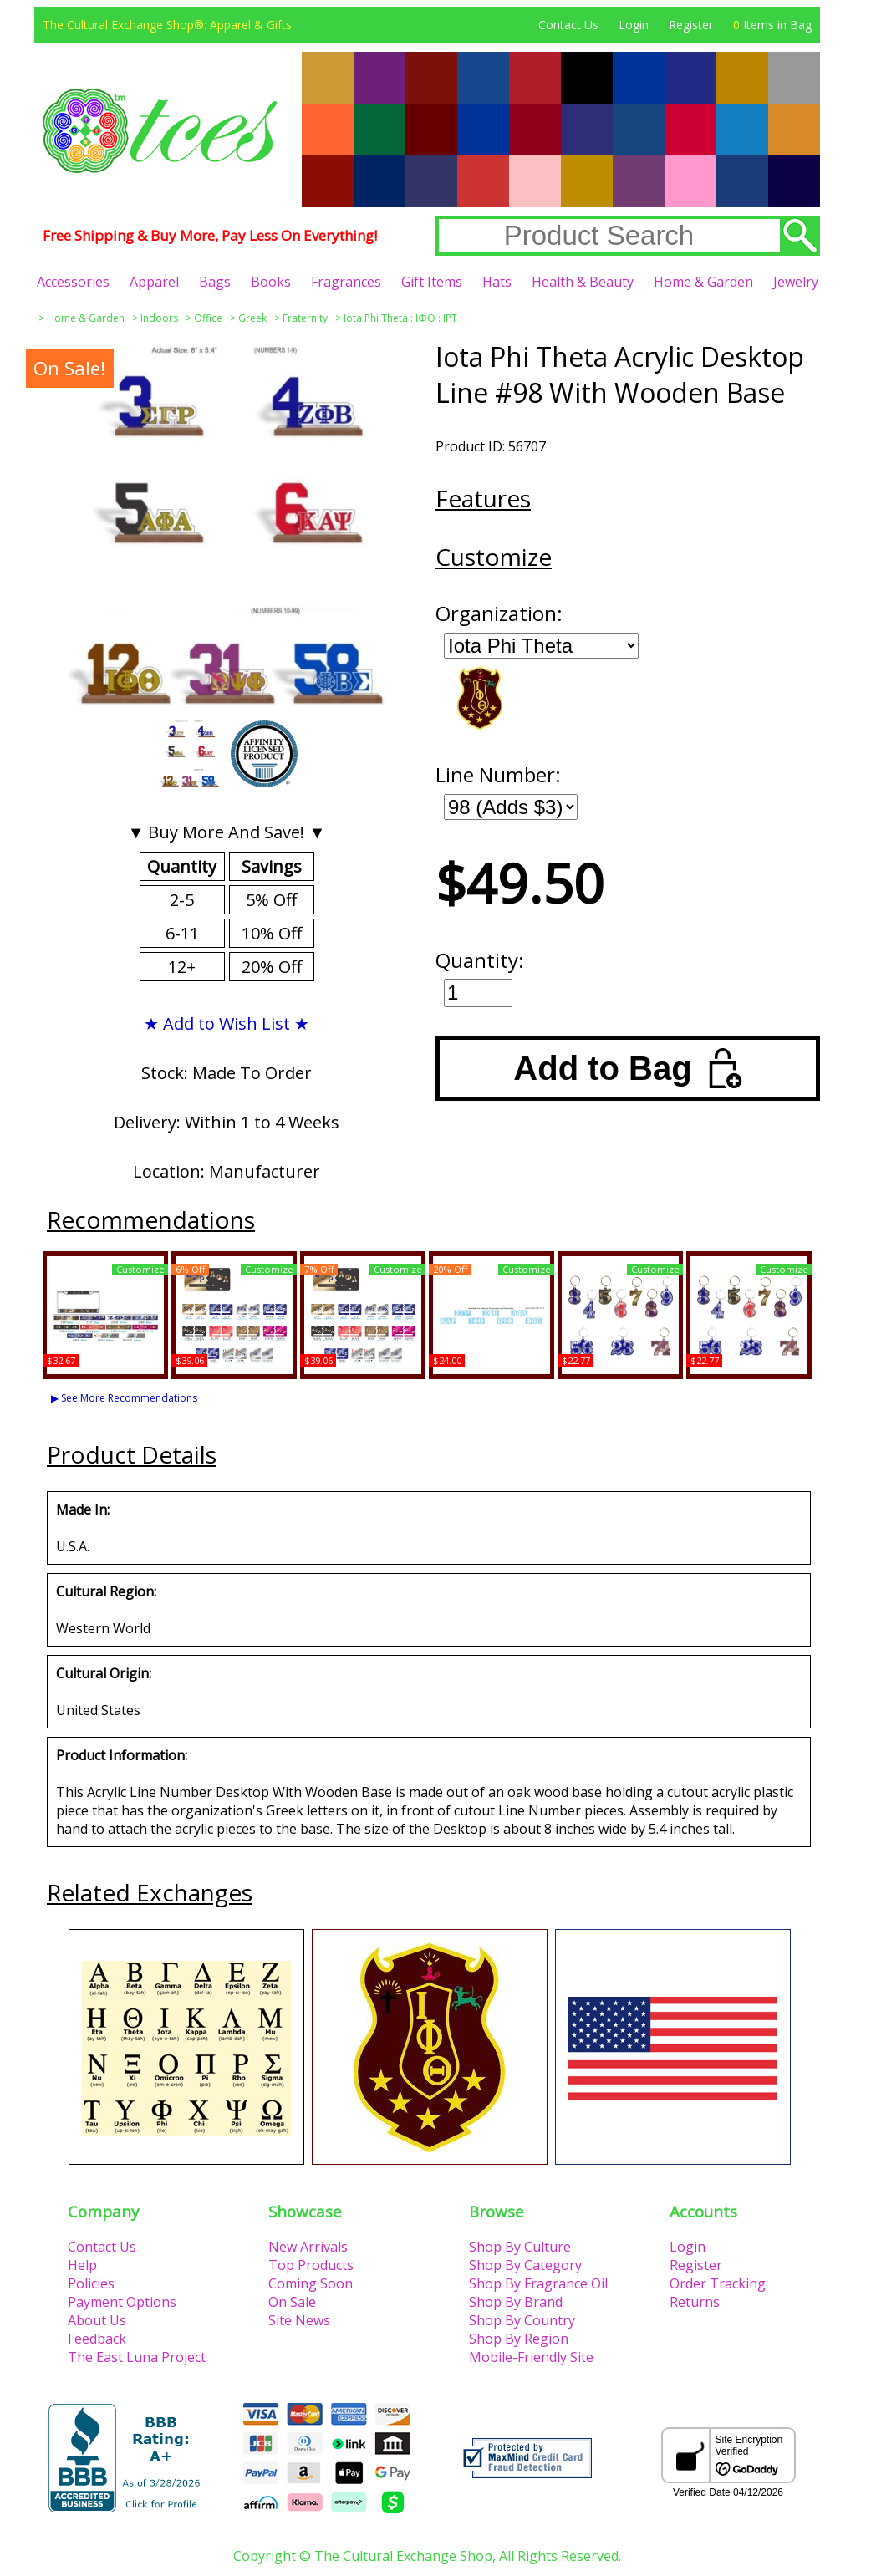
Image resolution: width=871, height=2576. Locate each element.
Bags (215, 281)
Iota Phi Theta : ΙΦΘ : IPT (400, 318)
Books (271, 281)
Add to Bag (627, 1068)
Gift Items (431, 281)
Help (82, 2265)
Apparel (154, 281)
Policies (91, 2283)
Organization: (499, 613)
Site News (299, 2320)
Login (634, 25)
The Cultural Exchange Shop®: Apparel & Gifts (167, 25)
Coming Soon (310, 2283)
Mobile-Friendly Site (531, 2357)
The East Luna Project (137, 2357)
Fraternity (305, 318)
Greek (252, 318)
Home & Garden (703, 281)
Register (691, 25)
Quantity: (480, 960)
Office (208, 318)
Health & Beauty (583, 281)
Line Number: (498, 774)
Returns (695, 2302)
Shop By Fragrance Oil (538, 2283)
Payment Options (122, 2302)
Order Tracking (718, 2283)
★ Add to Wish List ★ (226, 1023)
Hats (497, 281)
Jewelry (795, 281)
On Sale (292, 2302)
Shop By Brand (516, 2302)
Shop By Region (518, 2338)
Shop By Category (525, 2265)
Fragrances (346, 281)
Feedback (97, 2338)
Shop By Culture (520, 2246)
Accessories (73, 281)
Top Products (311, 2265)
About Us (97, 2320)
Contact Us (568, 25)
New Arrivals (308, 2246)
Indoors (159, 318)
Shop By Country (522, 2320)
